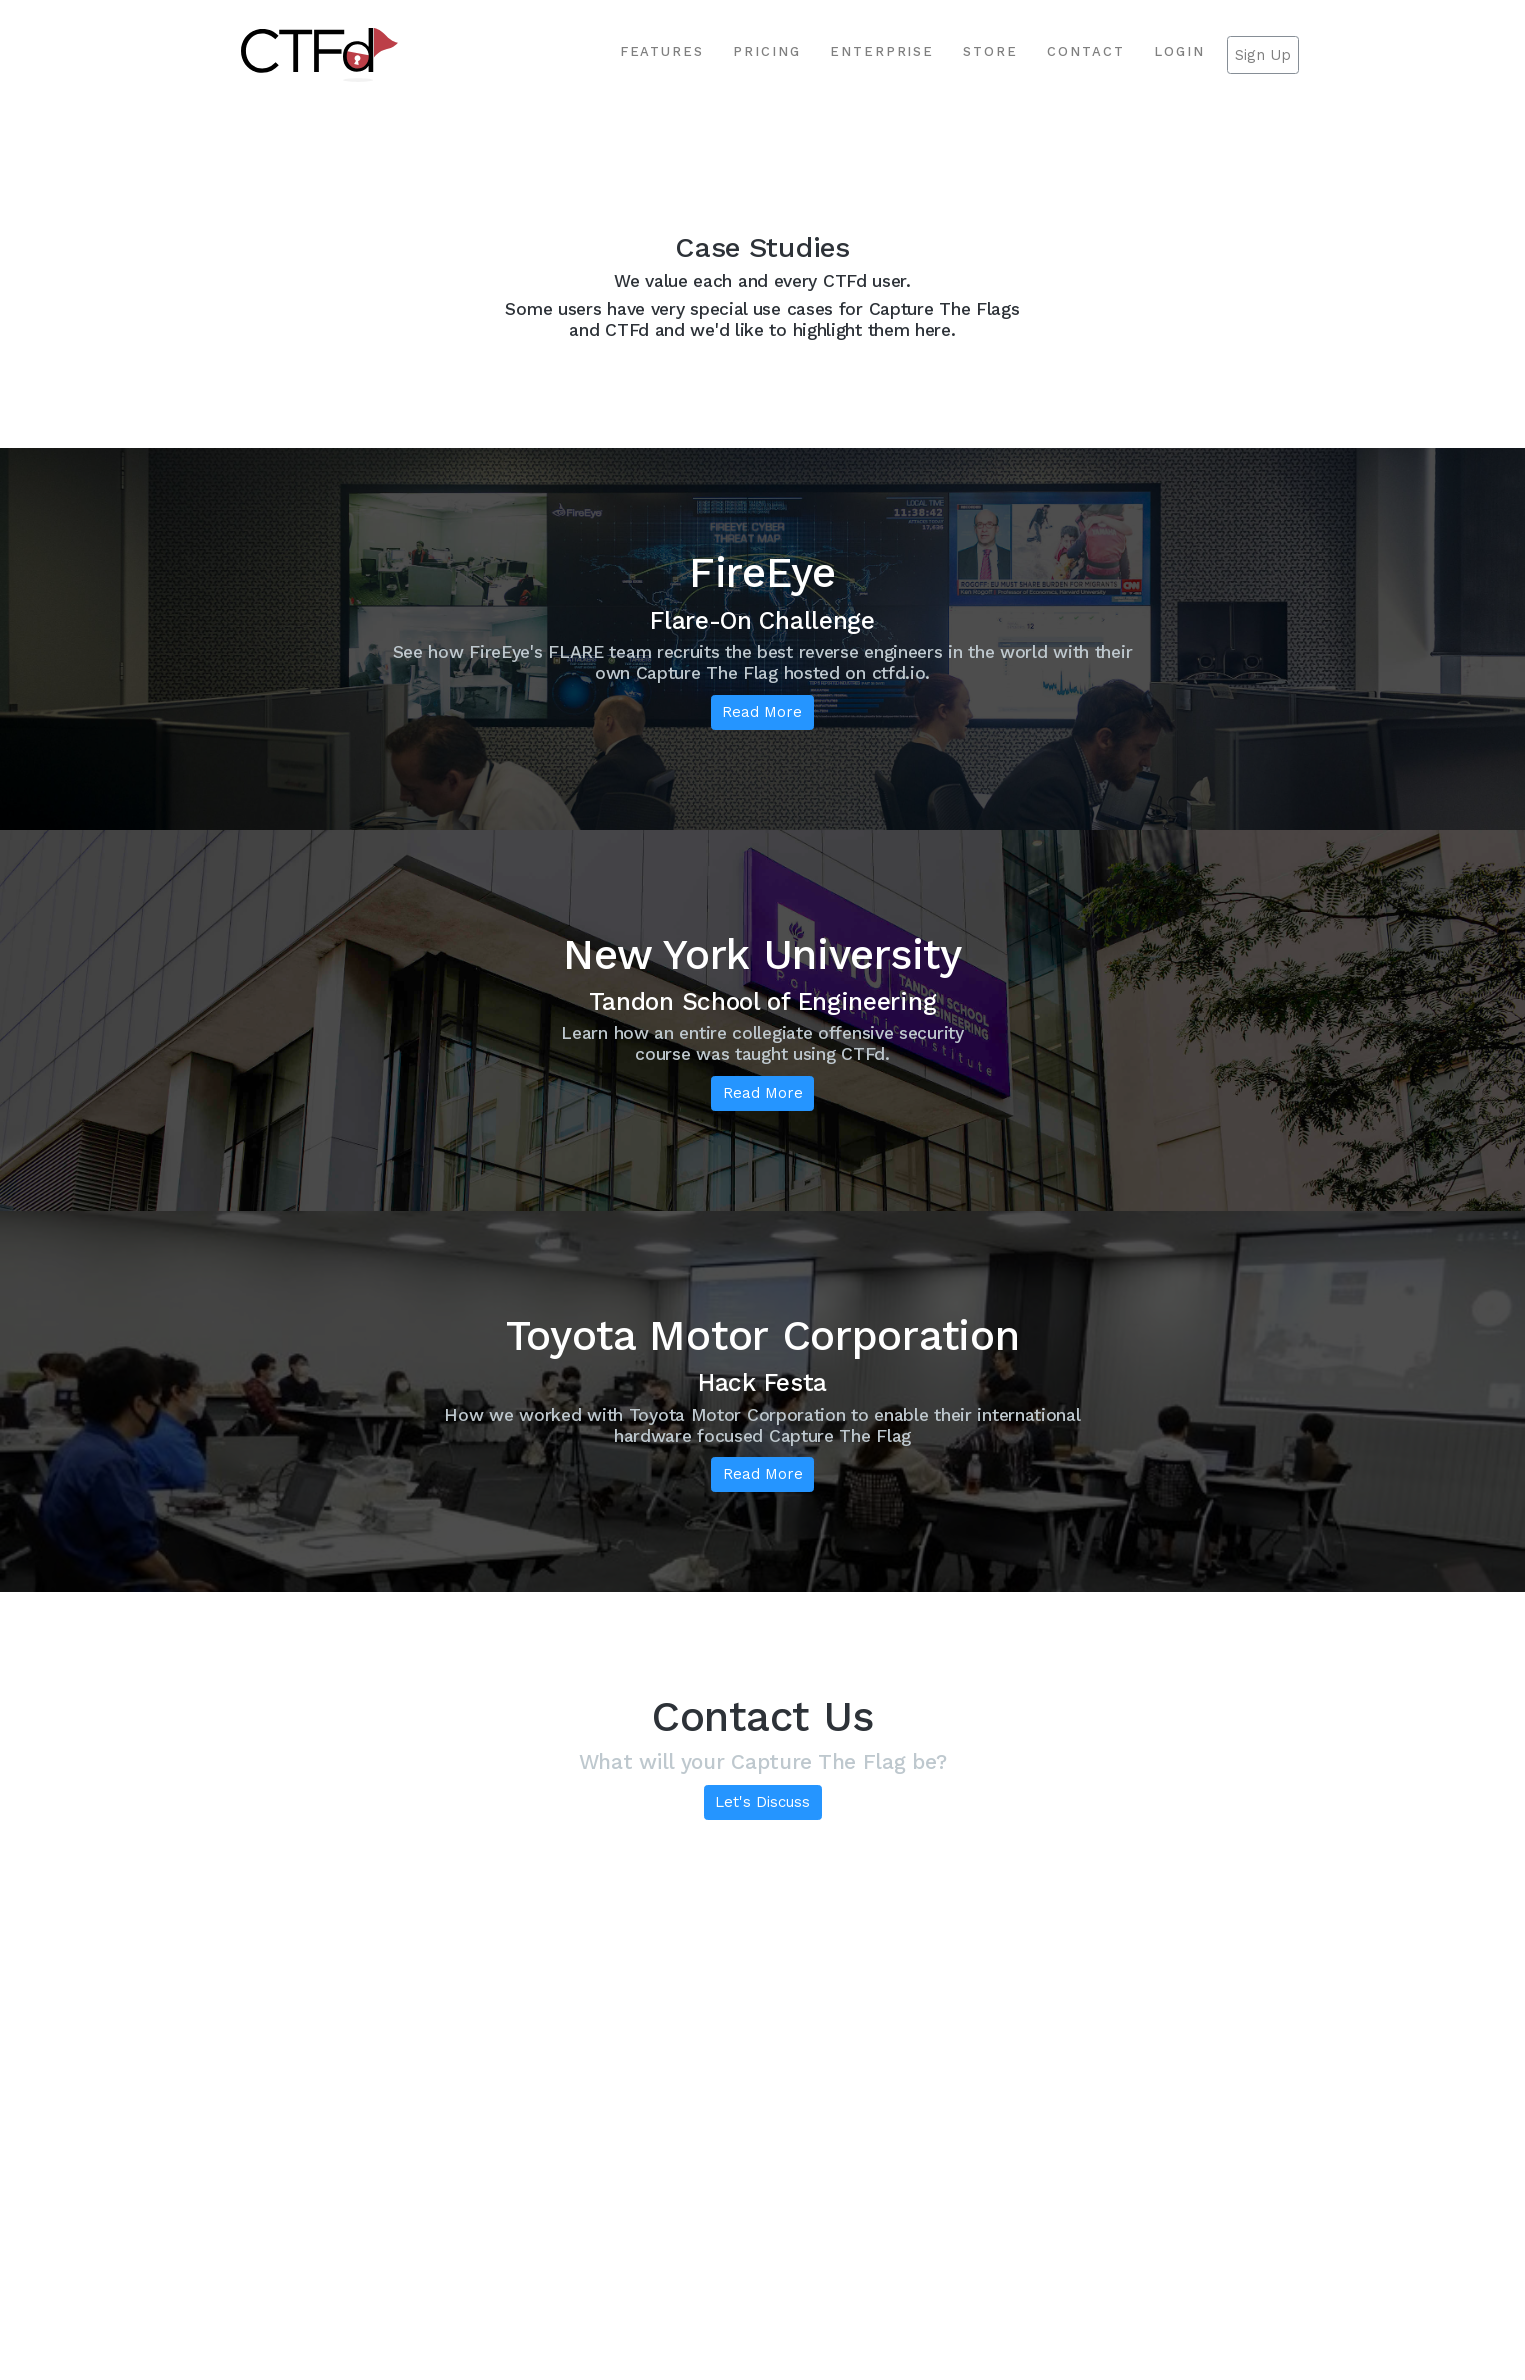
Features (662, 51)
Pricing (767, 51)
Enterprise (882, 51)
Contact (1086, 51)
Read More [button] (762, 712)
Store (990, 51)
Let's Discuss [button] (762, 1802)
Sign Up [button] (1263, 55)
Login (1179, 51)
